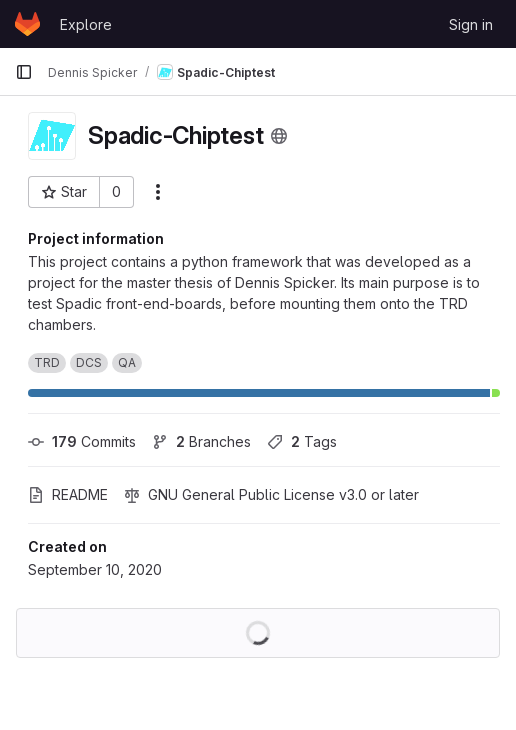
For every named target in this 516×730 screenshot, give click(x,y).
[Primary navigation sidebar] (24, 72)
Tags (302, 441)
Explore (86, 24)
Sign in (471, 24)
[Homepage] (27, 24)
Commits (82, 441)
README (68, 494)
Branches (201, 441)
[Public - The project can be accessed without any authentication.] (279, 136)
